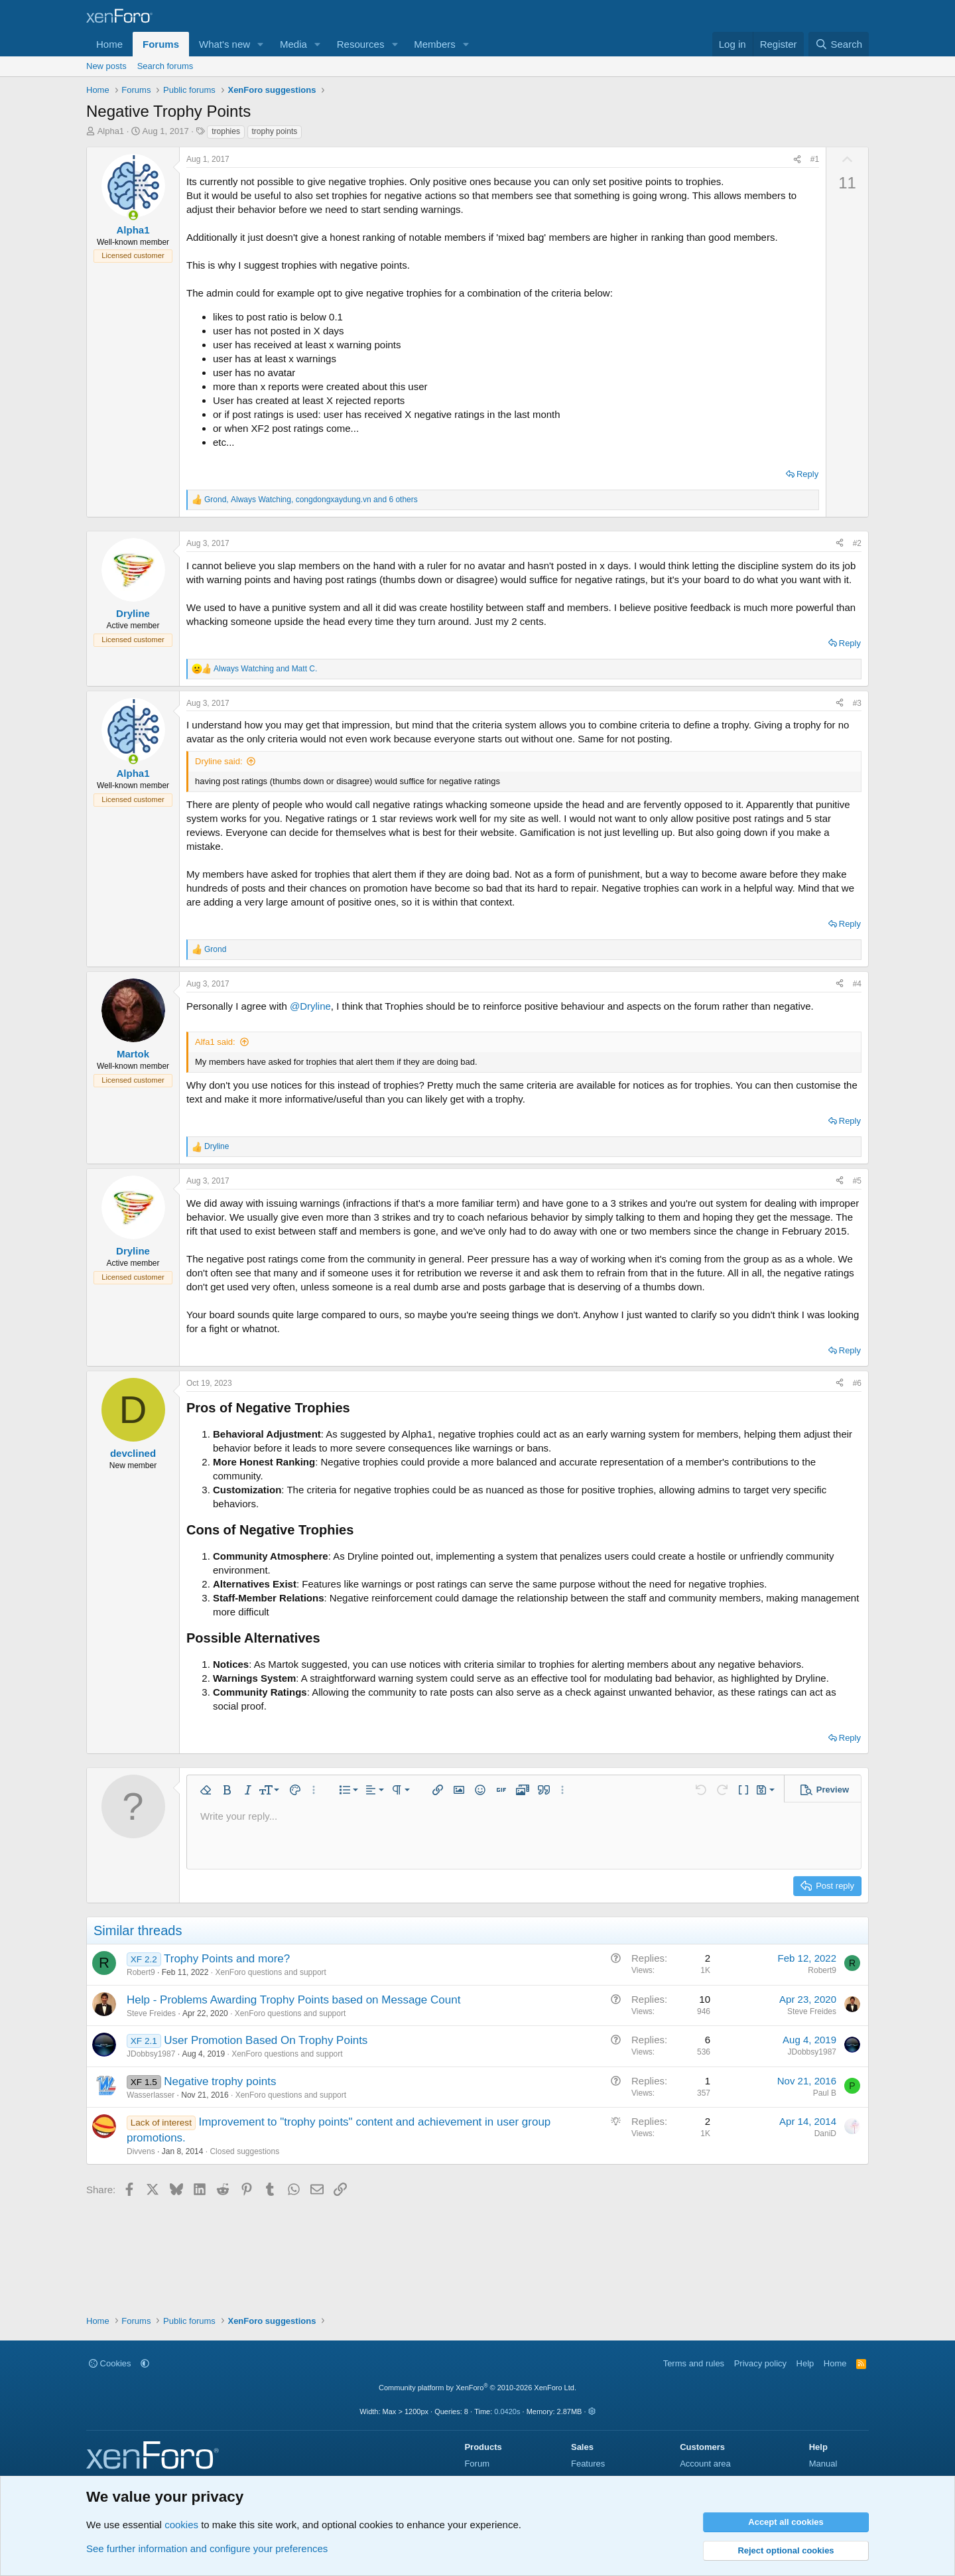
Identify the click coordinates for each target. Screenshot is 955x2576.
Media (293, 44)
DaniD (825, 2133)
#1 (814, 159)
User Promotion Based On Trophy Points (265, 2040)
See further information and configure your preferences (207, 2548)
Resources (361, 44)
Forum (476, 2464)
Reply (807, 474)
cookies (181, 2524)
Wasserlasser (150, 2095)
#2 (857, 543)
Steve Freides (151, 2013)
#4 (857, 983)
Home (109, 44)
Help (805, 2363)
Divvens (141, 2151)
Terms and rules (693, 2363)
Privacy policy (760, 2363)
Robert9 (141, 1972)
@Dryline (310, 1006)
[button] (260, 44)
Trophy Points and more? (227, 1958)
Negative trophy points (220, 2081)
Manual (823, 2464)
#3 (857, 703)
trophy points (275, 131)
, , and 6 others (311, 499)
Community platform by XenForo (477, 2388)
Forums (161, 44)
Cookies (110, 2363)
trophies (226, 131)
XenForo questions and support (270, 1972)
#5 (857, 1181)
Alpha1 (110, 131)
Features (588, 2464)
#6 (857, 1383)
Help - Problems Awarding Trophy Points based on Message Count (293, 2000)
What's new (224, 44)
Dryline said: (219, 761)
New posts (106, 66)
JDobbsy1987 (151, 2054)
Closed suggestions (244, 2151)
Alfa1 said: (215, 1042)
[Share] (797, 159)
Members (435, 44)
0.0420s (507, 2411)
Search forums (165, 66)
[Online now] (133, 215)
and (265, 668)
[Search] (838, 44)
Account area (705, 2464)
